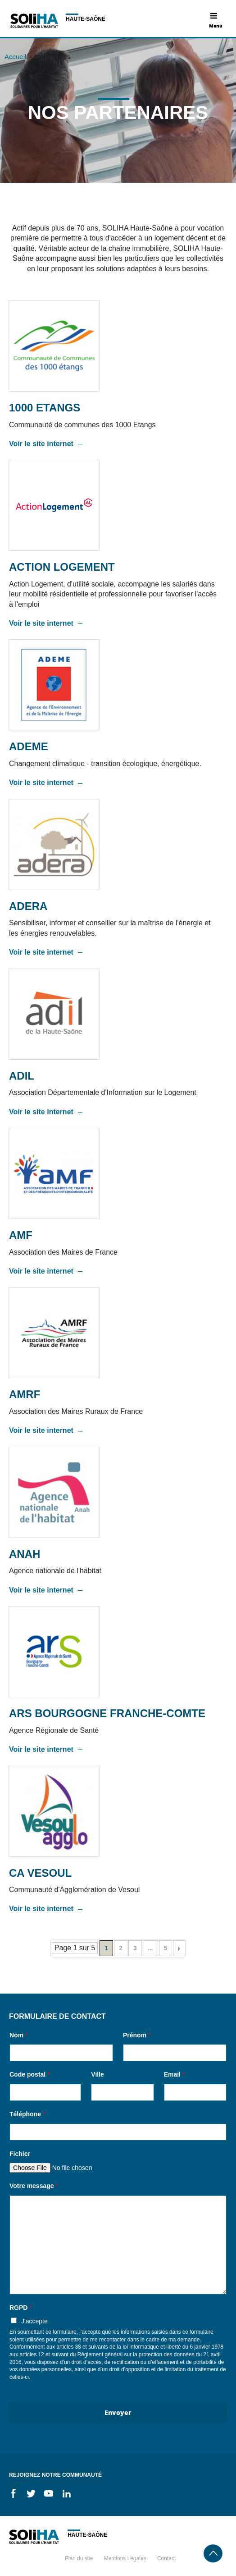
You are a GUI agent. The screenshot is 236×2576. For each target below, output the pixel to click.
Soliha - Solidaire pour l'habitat (34, 21)
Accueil (15, 56)
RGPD (20, 2307)
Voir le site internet (41, 444)
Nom (18, 2035)
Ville (97, 2074)
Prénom (136, 2035)
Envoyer (118, 2412)
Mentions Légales (125, 2558)
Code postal (29, 2074)
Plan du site (79, 2558)
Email (174, 2074)
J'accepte (34, 2321)
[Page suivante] (179, 1948)
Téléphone (27, 2114)
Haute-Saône (85, 19)
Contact (166, 2558)
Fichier (19, 2153)
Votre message (33, 2185)
